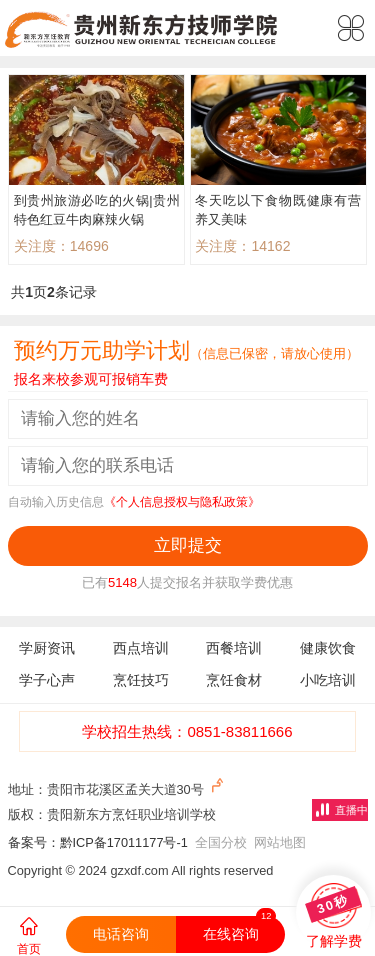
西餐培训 (234, 648)
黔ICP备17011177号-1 (124, 842)
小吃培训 (328, 680)
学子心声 (47, 680)
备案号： (34, 842)
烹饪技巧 (141, 680)
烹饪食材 (234, 680)
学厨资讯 (47, 648)
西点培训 (141, 648)
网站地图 (280, 842)
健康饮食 (328, 648)
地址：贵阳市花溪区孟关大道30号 (118, 787)
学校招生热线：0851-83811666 (187, 731)
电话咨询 (121, 934)
